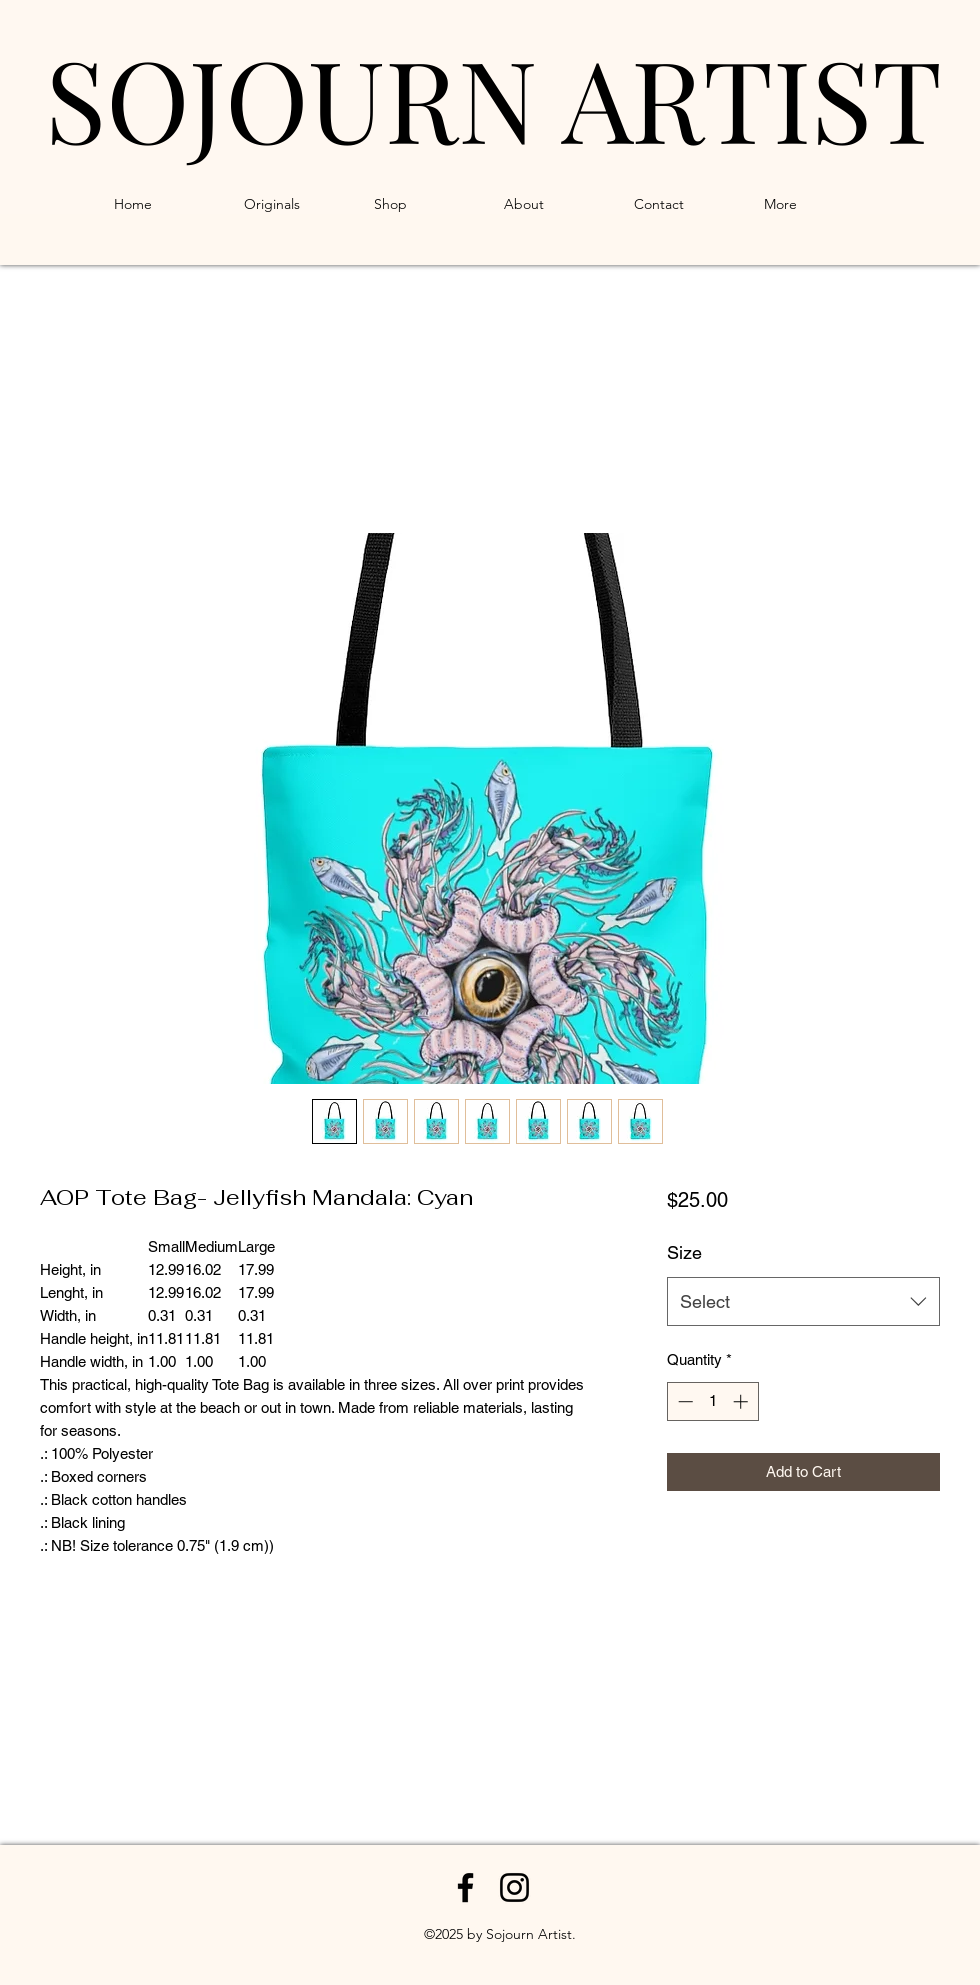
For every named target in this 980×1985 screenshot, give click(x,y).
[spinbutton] (712, 1401)
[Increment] (742, 1401)
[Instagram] (514, 1887)
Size (684, 1252)
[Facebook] (465, 1887)
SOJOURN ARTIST (493, 97)
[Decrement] (683, 1401)
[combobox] (803, 1302)
